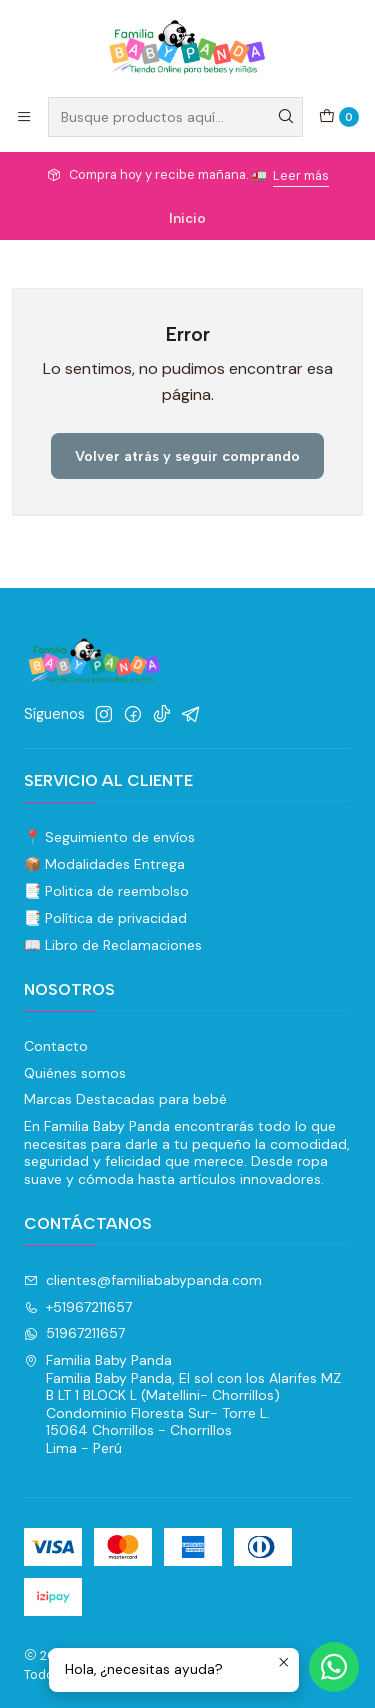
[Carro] (339, 117)
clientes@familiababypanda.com (143, 1280)
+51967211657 (78, 1307)
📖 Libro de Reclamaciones (113, 945)
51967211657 (74, 1333)
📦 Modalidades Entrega (104, 864)
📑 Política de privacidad (105, 918)
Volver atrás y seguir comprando (187, 456)
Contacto (56, 1046)
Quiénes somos (75, 1073)
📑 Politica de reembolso (106, 891)
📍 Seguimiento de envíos (109, 837)
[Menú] (24, 117)
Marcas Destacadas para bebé (125, 1099)
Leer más (301, 175)
